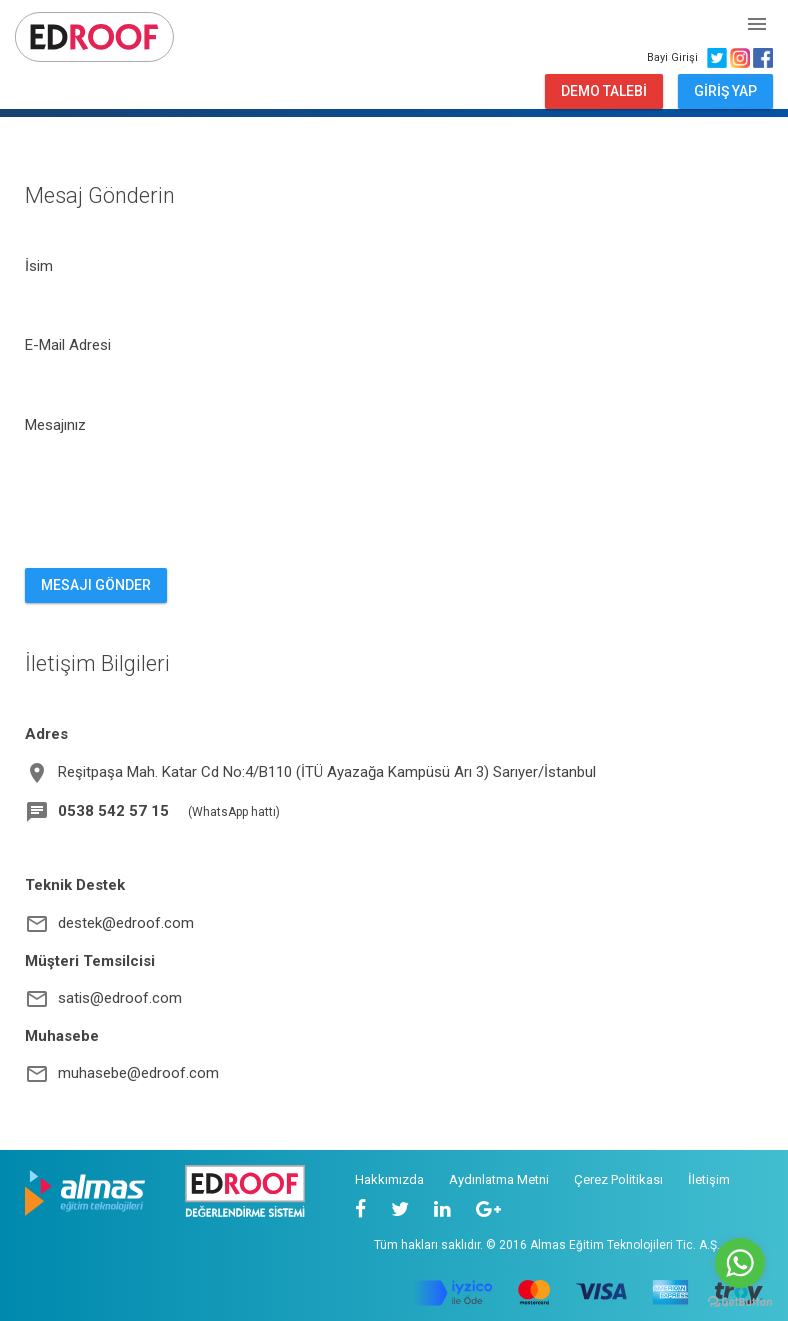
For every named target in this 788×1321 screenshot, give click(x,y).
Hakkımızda (389, 1179)
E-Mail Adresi (68, 345)
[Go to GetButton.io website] (740, 1301)
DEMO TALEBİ (604, 91)
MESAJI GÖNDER (96, 585)
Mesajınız (55, 425)
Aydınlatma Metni (499, 1179)
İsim (39, 266)
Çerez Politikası (618, 1179)
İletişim (709, 1179)
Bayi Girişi (675, 57)
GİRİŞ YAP (725, 91)
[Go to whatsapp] (740, 1263)
